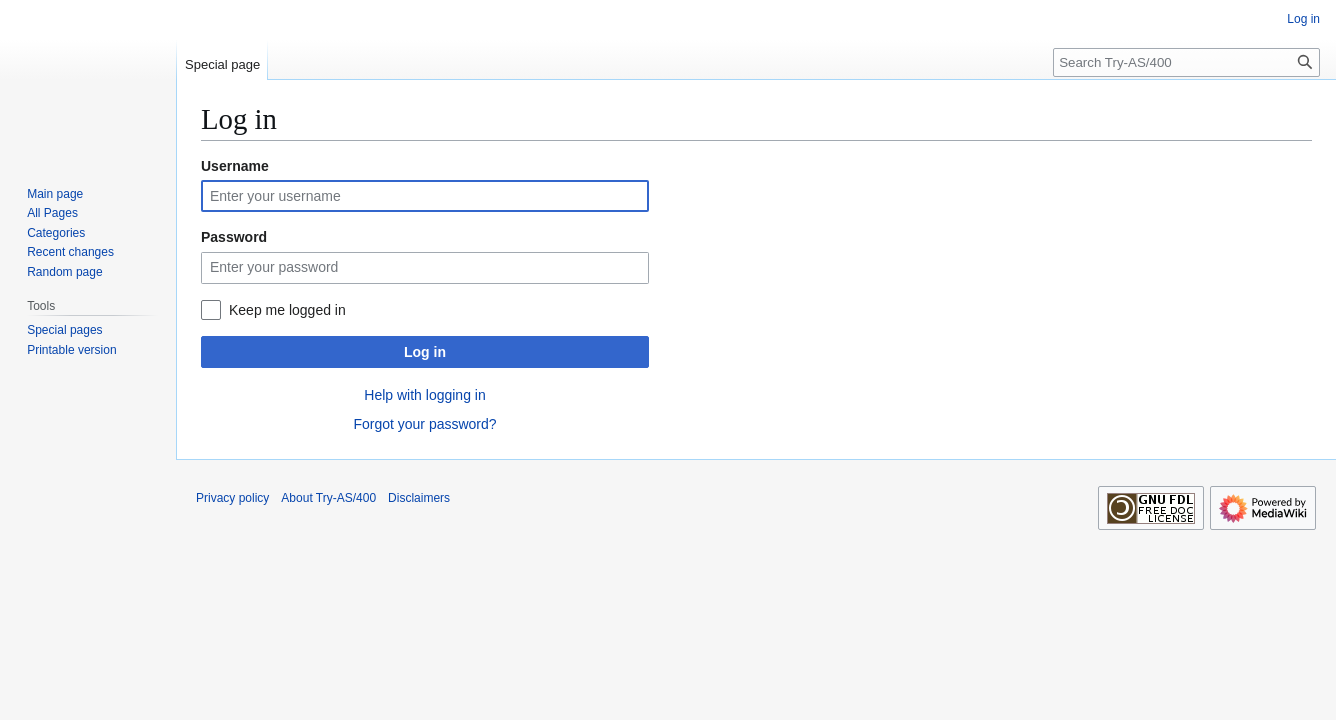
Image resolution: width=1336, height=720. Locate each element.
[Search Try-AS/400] (1186, 62)
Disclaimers (419, 498)
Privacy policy (232, 498)
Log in (425, 352)
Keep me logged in (287, 310)
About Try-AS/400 (328, 498)
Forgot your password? (424, 424)
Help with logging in (424, 395)
